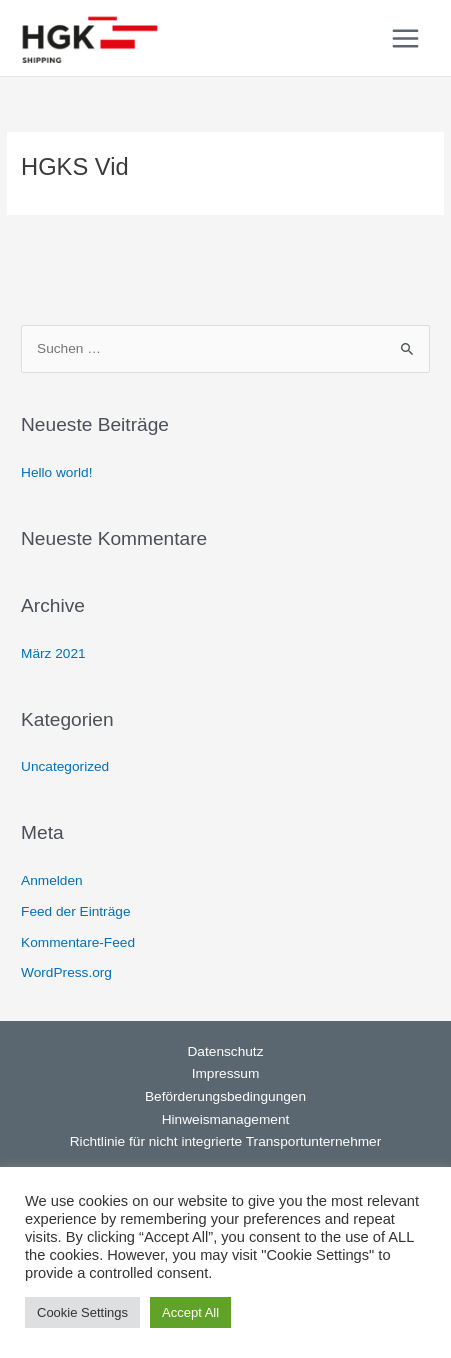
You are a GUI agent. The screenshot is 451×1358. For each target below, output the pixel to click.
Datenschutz (226, 1051)
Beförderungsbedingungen (225, 1096)
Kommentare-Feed (78, 942)
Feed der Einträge (75, 911)
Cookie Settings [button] (82, 1312)
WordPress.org (66, 972)
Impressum (226, 1073)
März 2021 (53, 653)
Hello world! (56, 472)
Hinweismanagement (226, 1119)
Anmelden (52, 880)
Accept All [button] (190, 1312)
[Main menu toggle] (406, 38)
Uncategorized (65, 766)
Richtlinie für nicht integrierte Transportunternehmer (226, 1141)
